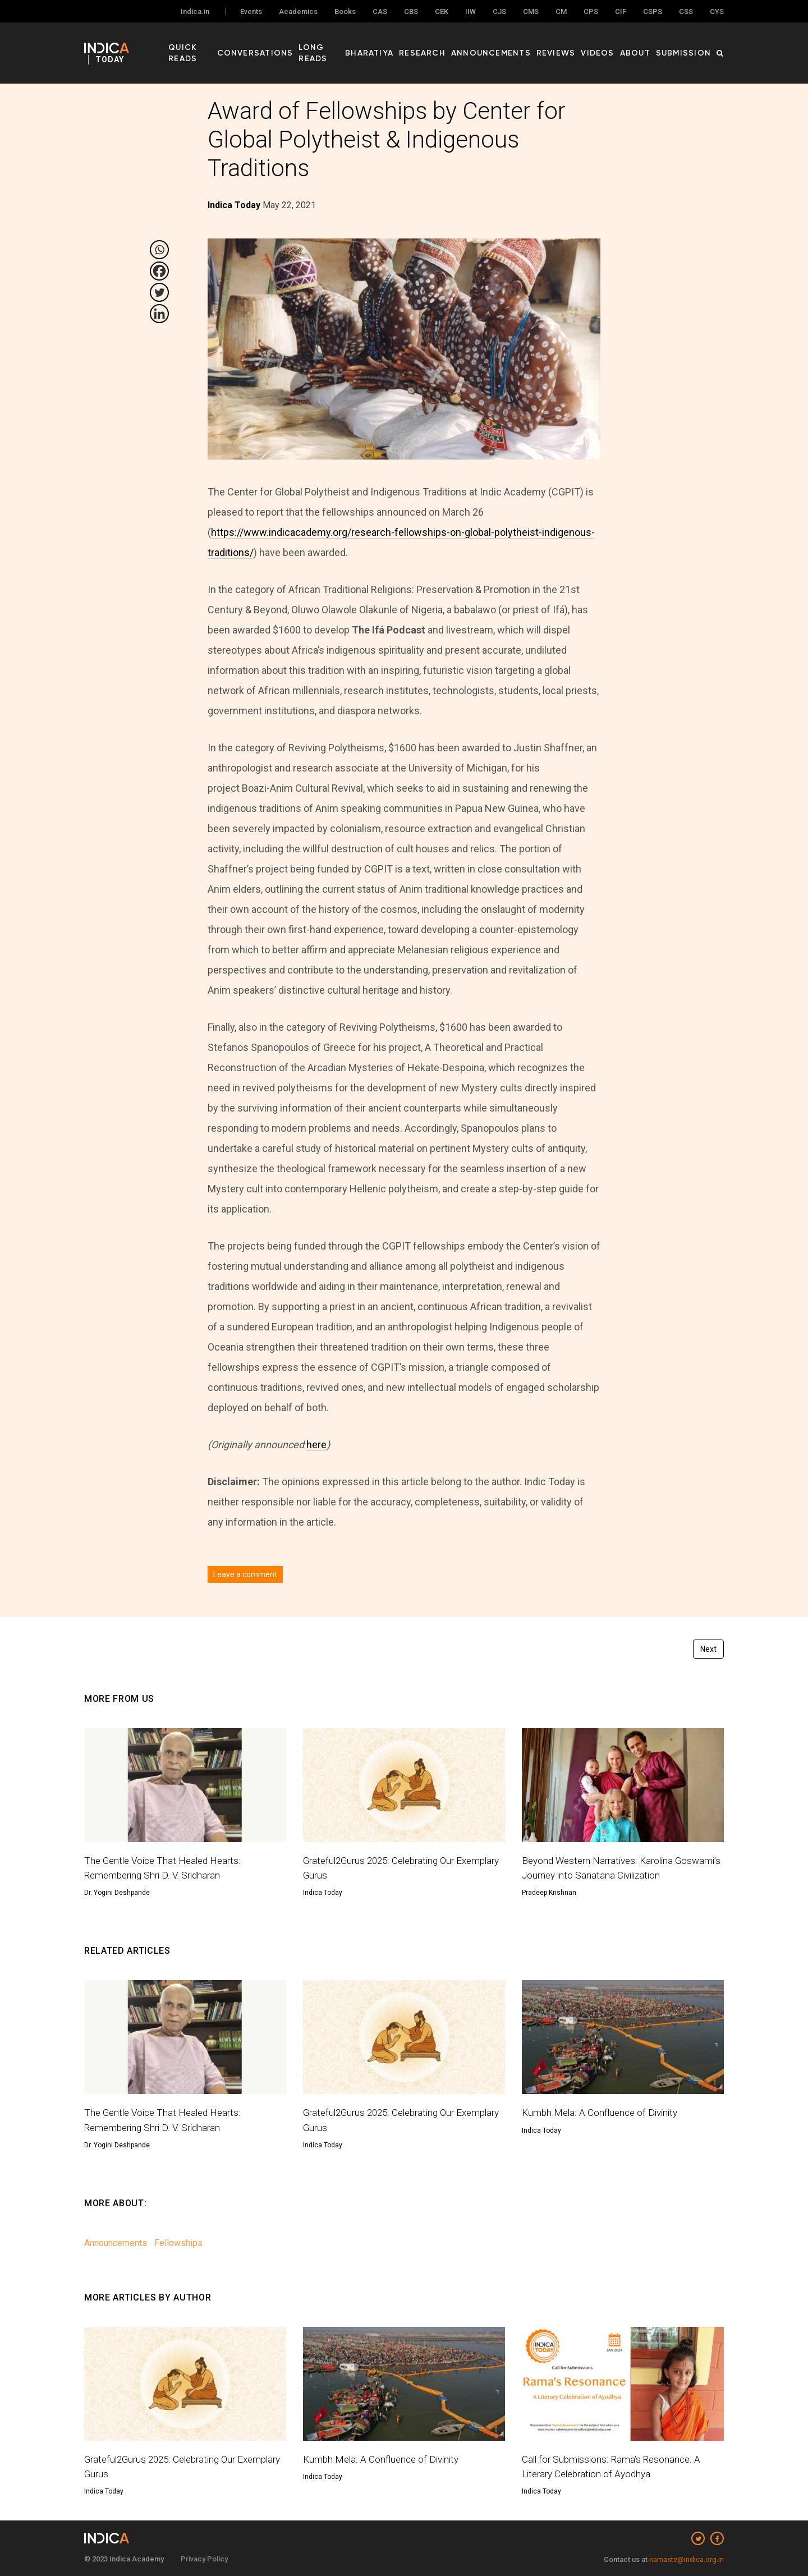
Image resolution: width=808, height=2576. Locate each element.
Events (251, 12)
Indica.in (195, 12)
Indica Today (322, 1893)
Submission (687, 45)
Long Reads (349, 45)
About (643, 45)
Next (708, 1649)
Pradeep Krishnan (549, 1893)
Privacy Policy (204, 2559)
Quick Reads (217, 45)
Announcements (512, 45)
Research (450, 45)
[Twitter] (159, 292)
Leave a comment (245, 1574)
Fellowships (178, 2243)
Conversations (284, 45)
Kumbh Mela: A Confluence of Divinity (602, 2112)
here (316, 1444)
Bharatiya (402, 45)
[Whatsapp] (159, 249)
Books (345, 12)
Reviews (571, 45)
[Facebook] (159, 271)
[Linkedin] (159, 313)
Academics (298, 12)
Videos (608, 45)
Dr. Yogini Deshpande (117, 1893)
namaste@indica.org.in (686, 2559)
